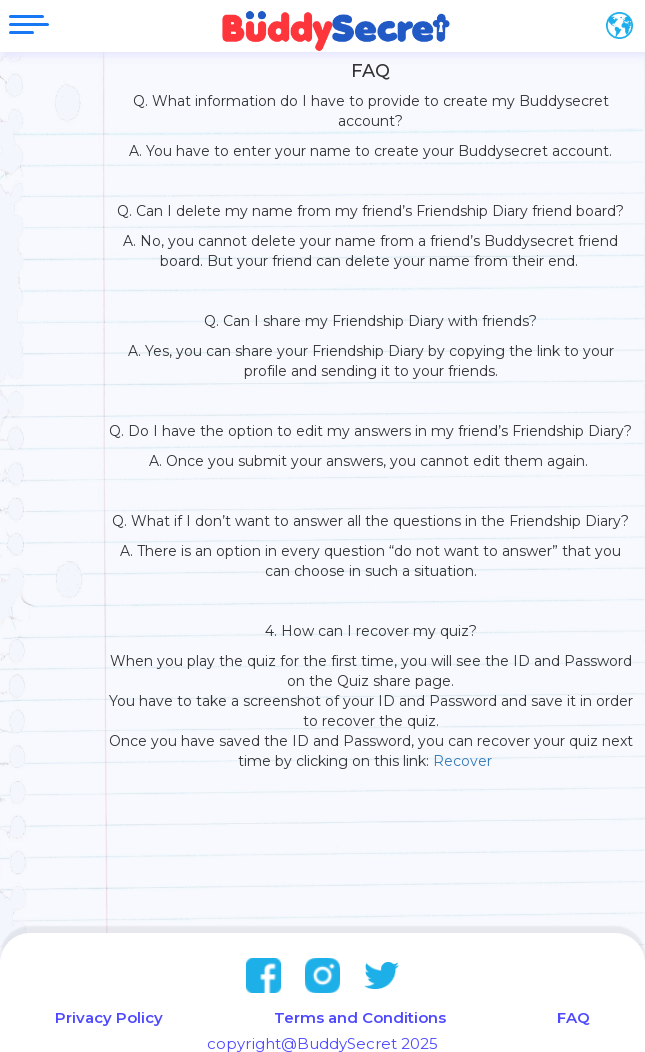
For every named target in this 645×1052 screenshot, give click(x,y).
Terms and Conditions (360, 1017)
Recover (468, 761)
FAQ (573, 1017)
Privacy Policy (109, 1017)
